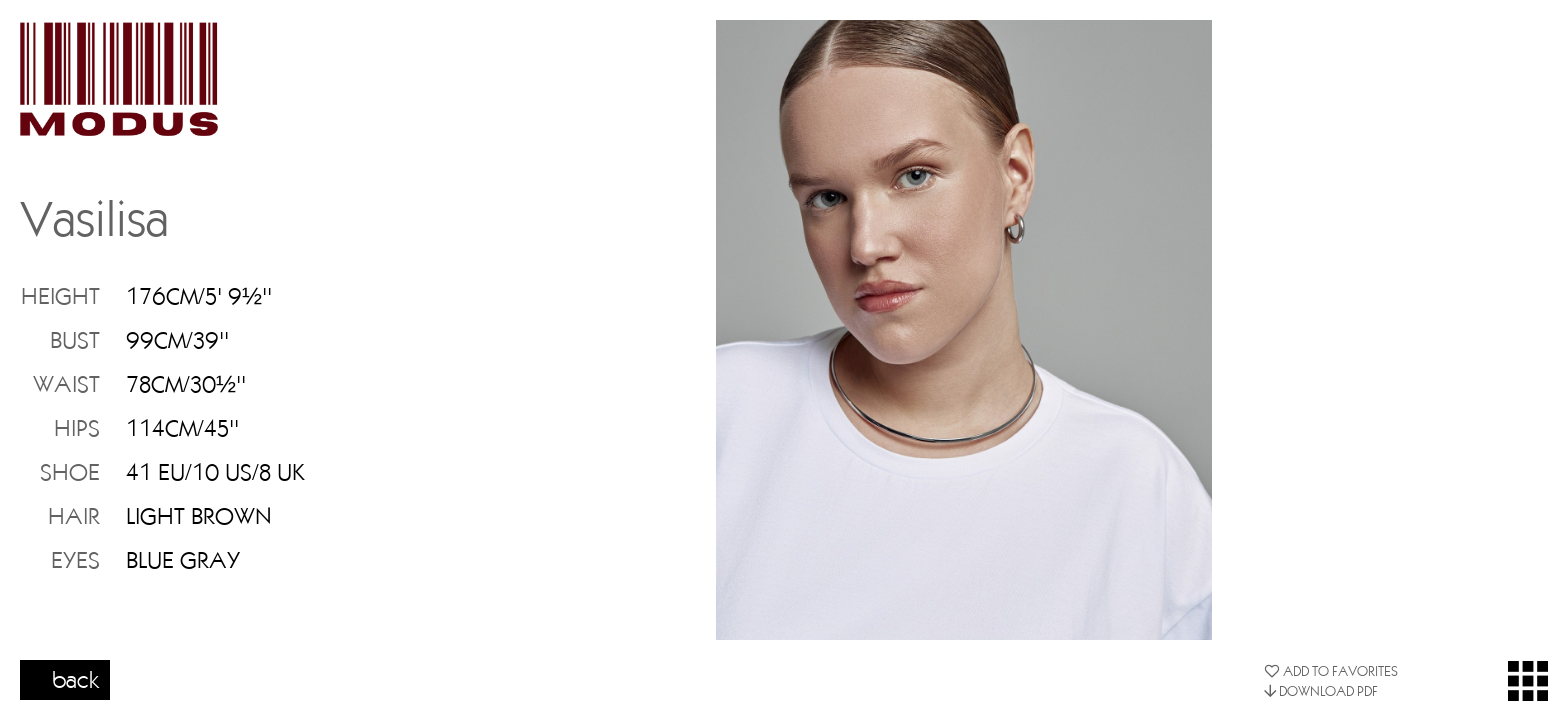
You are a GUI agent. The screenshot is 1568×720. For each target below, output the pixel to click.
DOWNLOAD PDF (1321, 691)
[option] (964, 330)
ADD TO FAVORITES (1331, 671)
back (76, 679)
